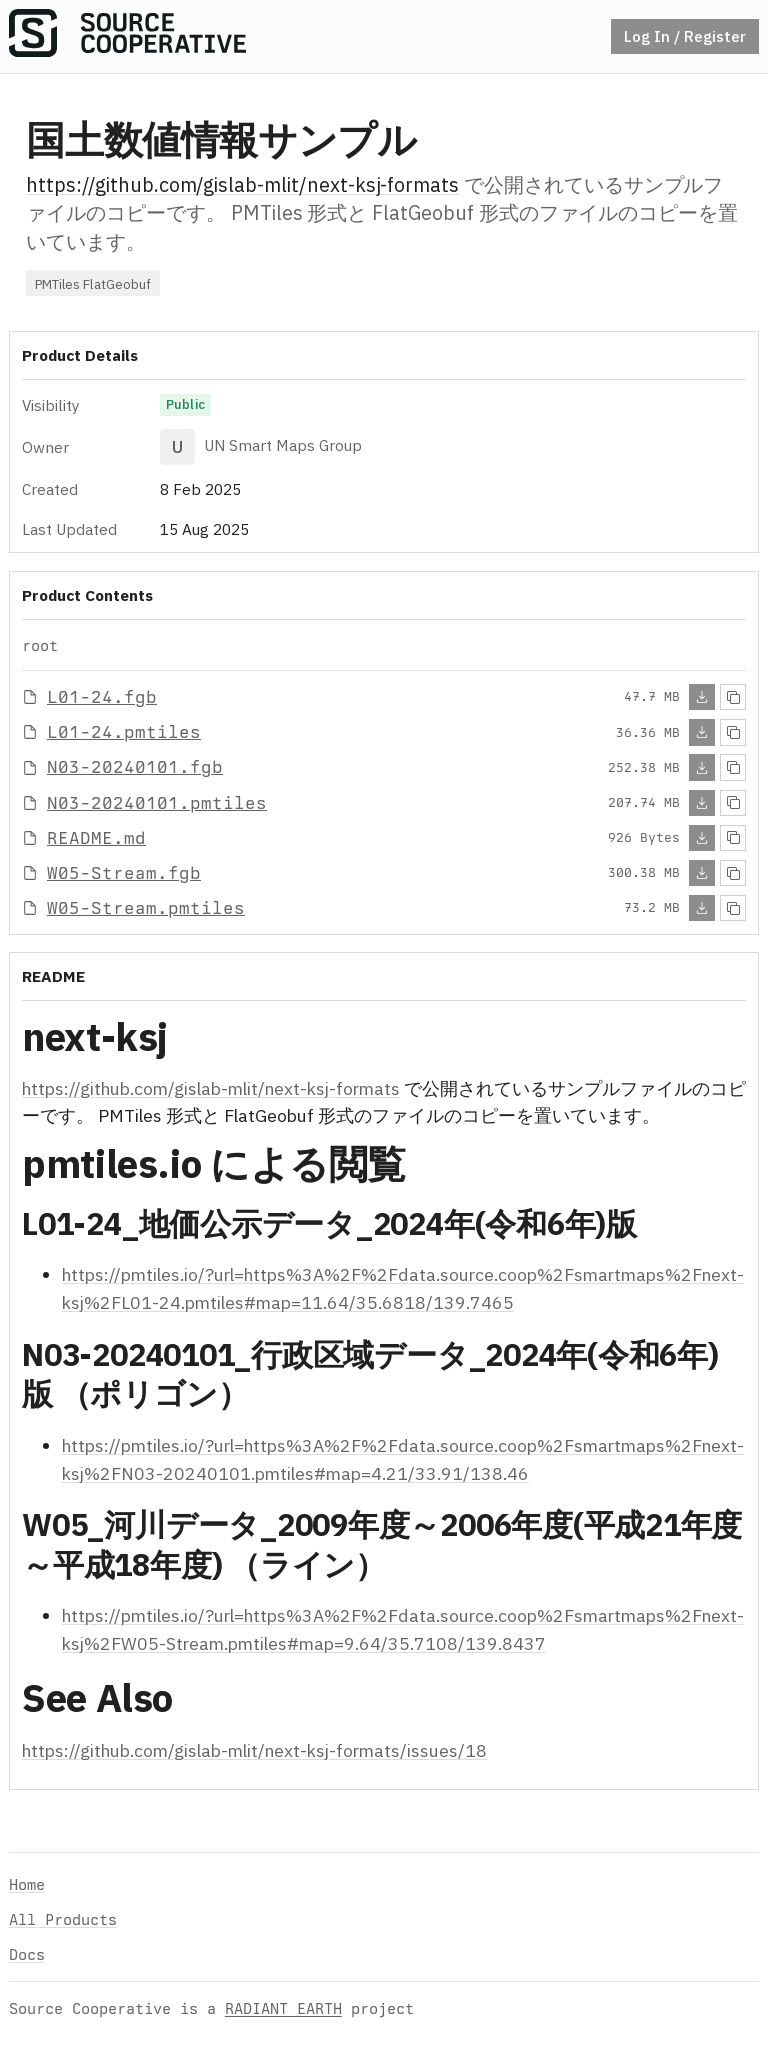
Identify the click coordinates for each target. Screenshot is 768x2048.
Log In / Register (685, 36)
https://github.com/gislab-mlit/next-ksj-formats (242, 184)
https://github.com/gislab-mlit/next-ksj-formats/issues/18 (254, 1750)
